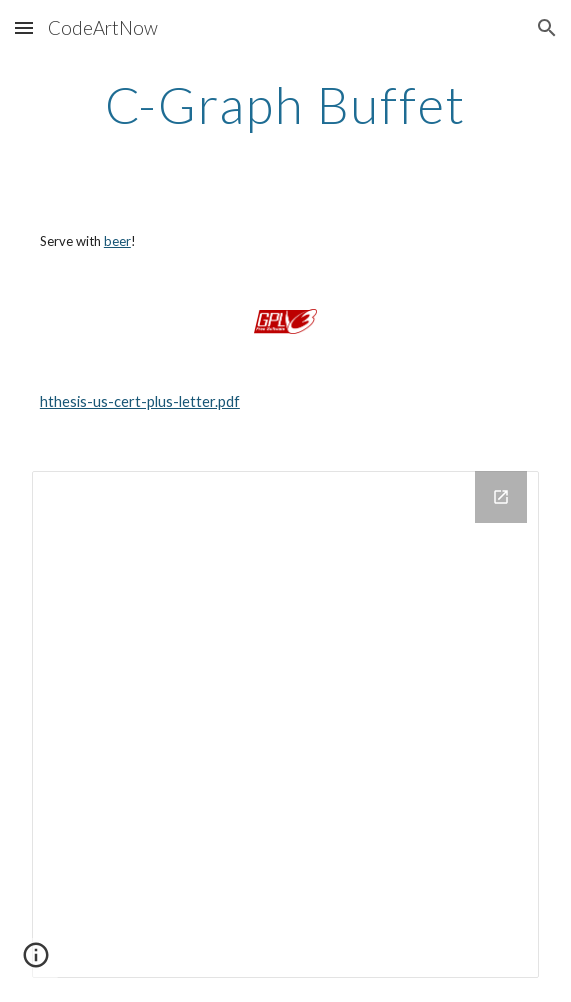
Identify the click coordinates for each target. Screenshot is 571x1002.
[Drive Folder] (285, 724)
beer (117, 241)
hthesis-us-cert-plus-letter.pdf (140, 401)
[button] (24, 27)
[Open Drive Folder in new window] (501, 497)
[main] (285, 105)
